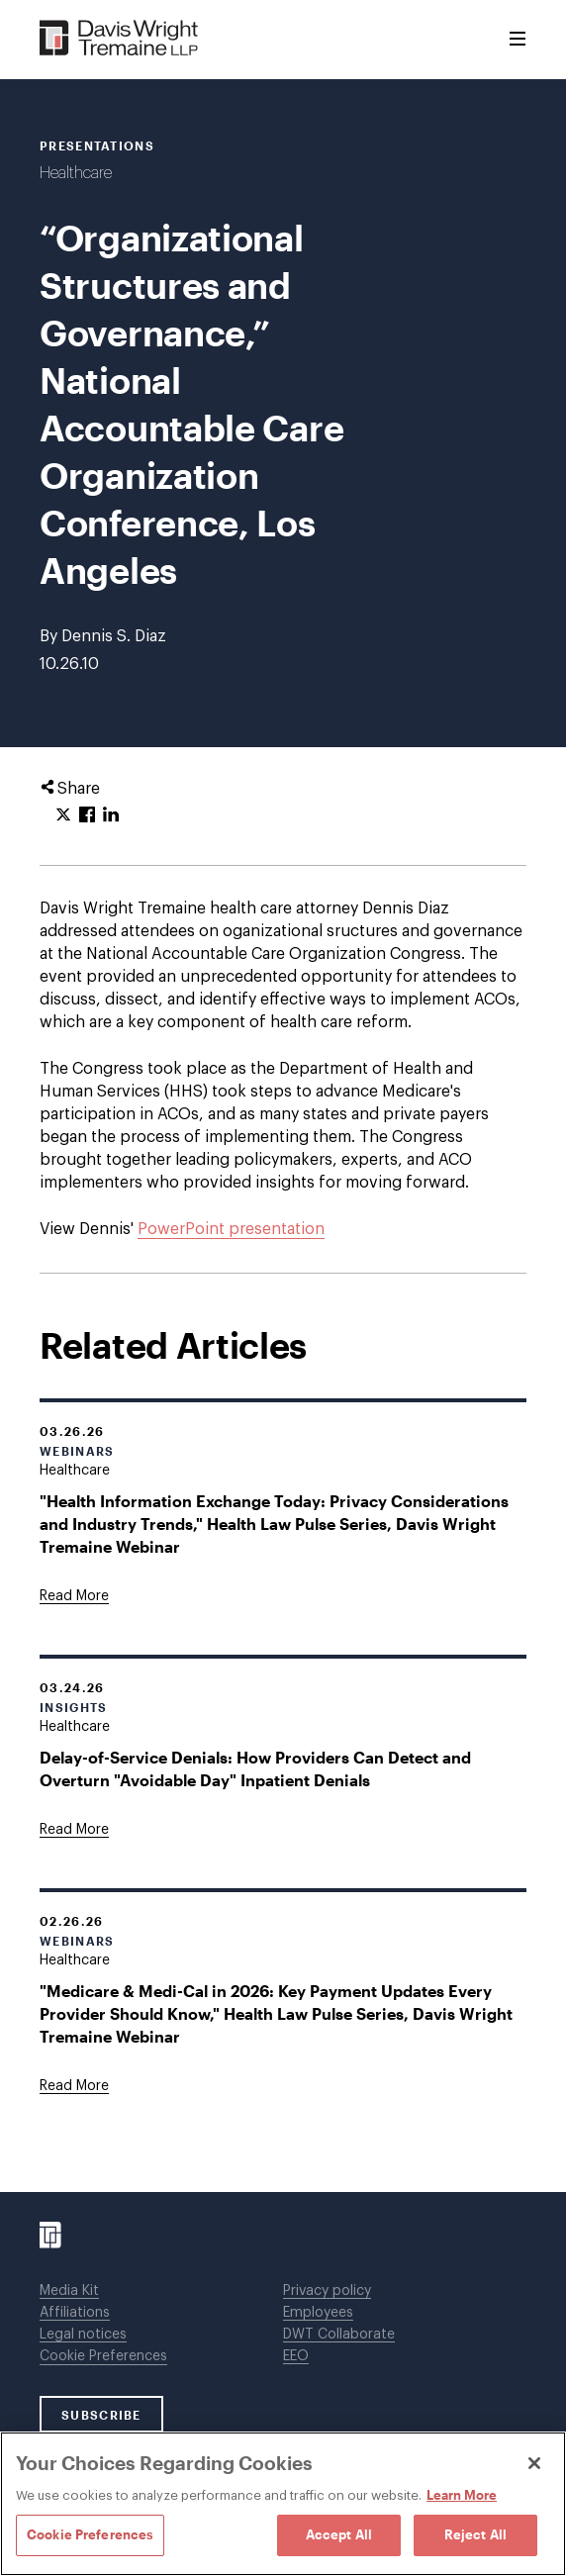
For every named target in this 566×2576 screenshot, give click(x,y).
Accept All (339, 2534)
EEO (296, 2356)
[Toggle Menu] (517, 39)
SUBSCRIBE (101, 2415)
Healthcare (76, 173)
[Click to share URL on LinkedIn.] (111, 815)
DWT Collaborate (339, 2334)
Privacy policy (327, 2291)
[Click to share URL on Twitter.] (63, 815)
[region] (283, 2504)
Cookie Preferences (103, 2356)
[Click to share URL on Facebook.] (87, 815)
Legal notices (83, 2334)
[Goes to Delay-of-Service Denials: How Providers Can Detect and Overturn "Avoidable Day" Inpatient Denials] (74, 1830)
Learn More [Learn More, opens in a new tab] (461, 2495)
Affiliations (75, 2313)
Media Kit (69, 2291)
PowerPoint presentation (231, 1229)
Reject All (475, 2534)
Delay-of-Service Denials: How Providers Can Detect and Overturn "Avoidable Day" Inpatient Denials (255, 1768)
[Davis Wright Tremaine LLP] (119, 39)
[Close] (534, 2463)
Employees (318, 2313)
